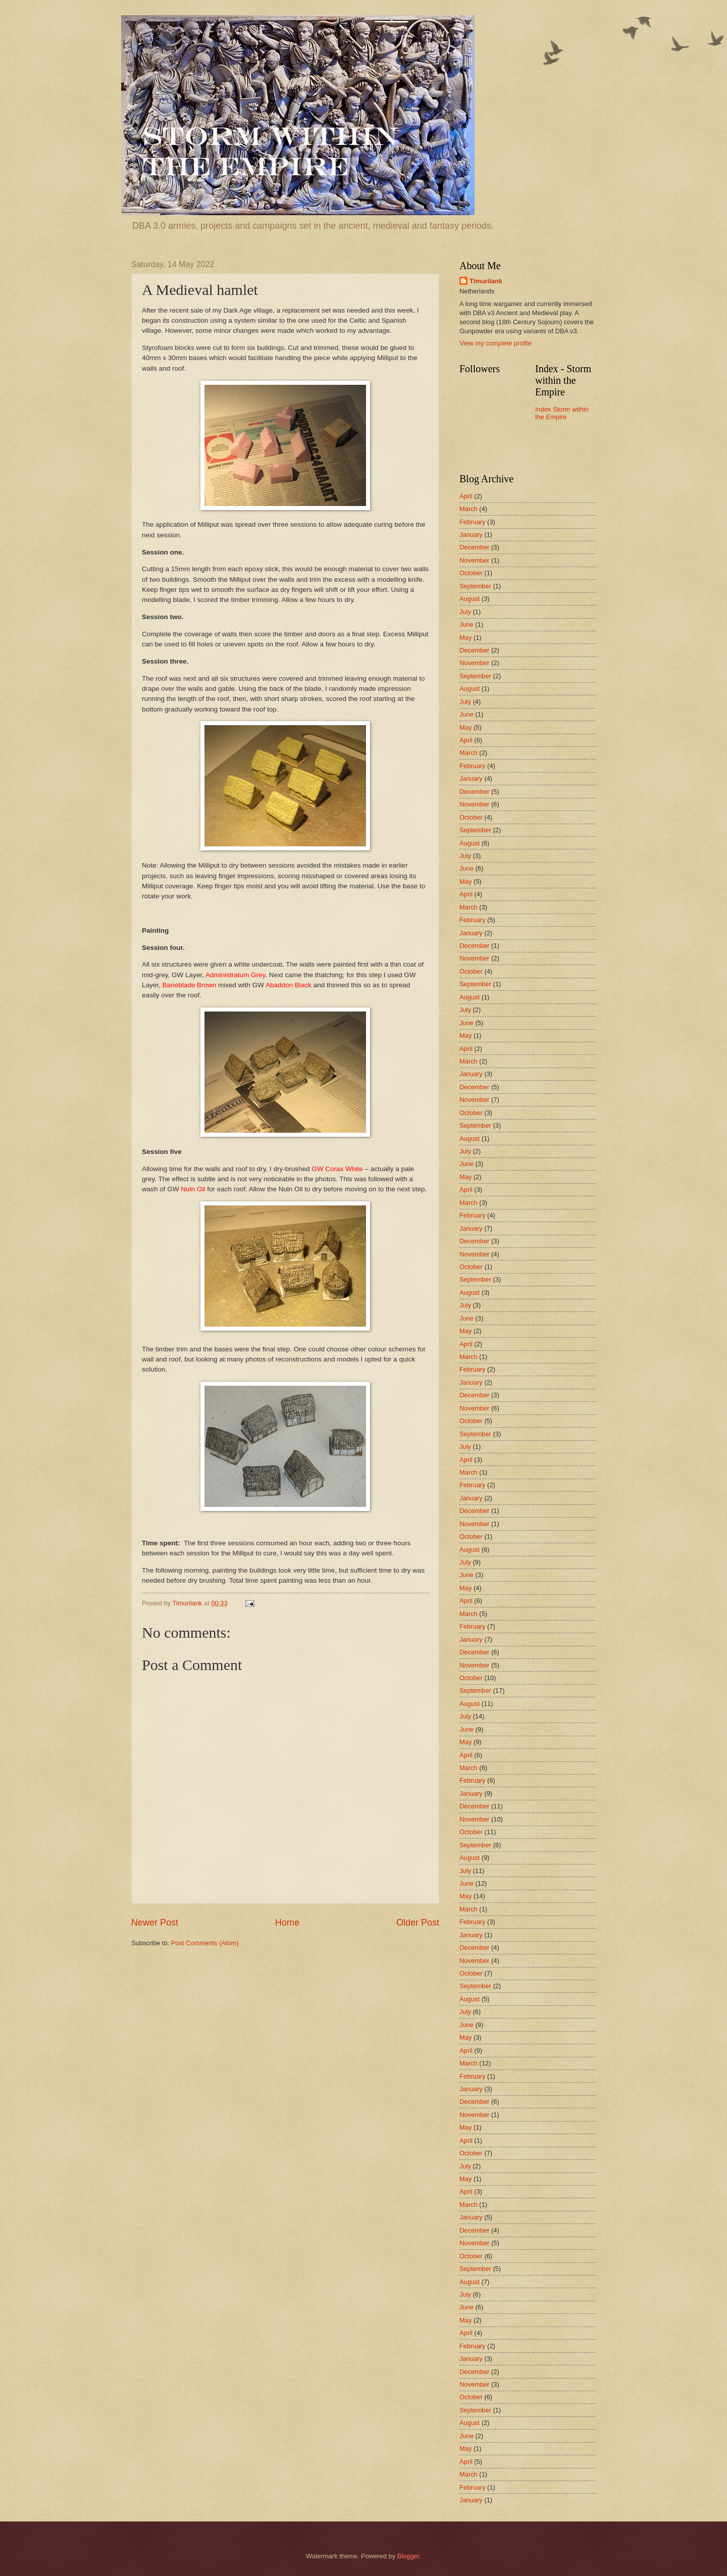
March (468, 509)
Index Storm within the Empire (562, 413)
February (472, 522)
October (471, 573)
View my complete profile (495, 343)
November (474, 560)
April (466, 496)
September (475, 586)
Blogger (408, 2556)
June (466, 624)
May (465, 637)
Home (287, 1922)
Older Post (417, 1922)
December (474, 547)
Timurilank (486, 281)
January (471, 534)
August (469, 598)
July (465, 612)
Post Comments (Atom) (205, 1943)
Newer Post (154, 1922)
